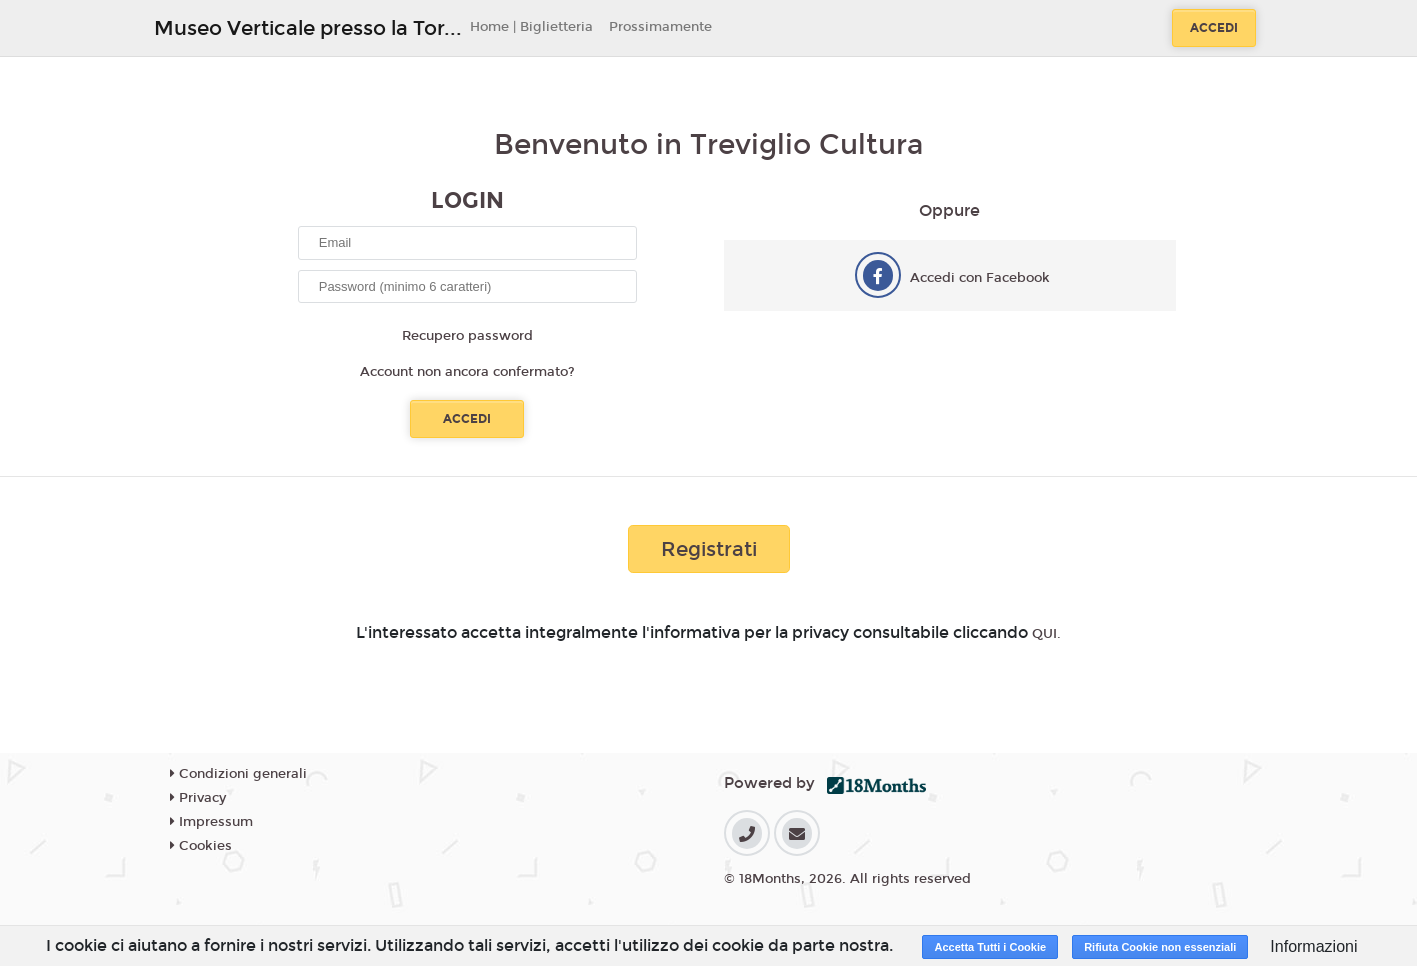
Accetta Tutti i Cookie (990, 947)
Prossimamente (660, 27)
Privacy (198, 798)
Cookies (201, 846)
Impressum (211, 822)
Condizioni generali (238, 774)
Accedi (1214, 28)
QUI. (1046, 634)
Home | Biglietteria (531, 27)
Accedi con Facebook (980, 278)
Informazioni (1313, 946)
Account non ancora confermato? (467, 372)
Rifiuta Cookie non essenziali (1160, 947)
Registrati (709, 549)
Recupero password (467, 336)
